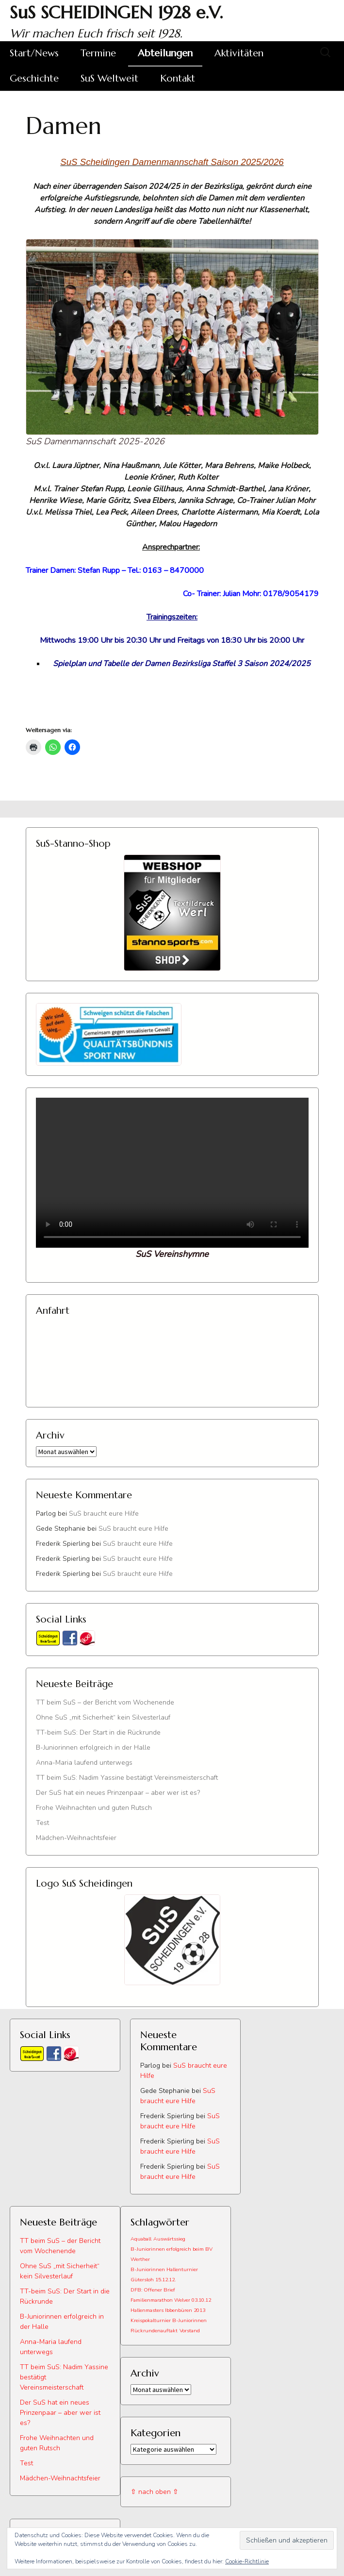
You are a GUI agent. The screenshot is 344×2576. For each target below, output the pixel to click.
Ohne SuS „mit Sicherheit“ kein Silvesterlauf (103, 1717)
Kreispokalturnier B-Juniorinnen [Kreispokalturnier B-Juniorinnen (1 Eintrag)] (169, 2320)
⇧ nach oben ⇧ (155, 2491)
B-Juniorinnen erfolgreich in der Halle (93, 1747)
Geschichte (34, 78)
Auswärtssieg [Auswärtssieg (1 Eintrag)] (169, 2238)
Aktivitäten (238, 53)
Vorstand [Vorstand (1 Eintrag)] (190, 2330)
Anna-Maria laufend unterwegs (84, 1762)
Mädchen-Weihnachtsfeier (76, 1837)
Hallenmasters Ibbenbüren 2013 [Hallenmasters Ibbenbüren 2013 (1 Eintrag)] (168, 2310)
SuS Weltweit (109, 78)
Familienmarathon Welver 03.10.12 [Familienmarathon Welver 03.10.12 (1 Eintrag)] (171, 2300)
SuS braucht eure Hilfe (104, 1513)
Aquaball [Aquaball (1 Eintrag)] (141, 2238)
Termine (98, 53)
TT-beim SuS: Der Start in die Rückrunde (98, 1732)
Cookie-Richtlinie (247, 2561)
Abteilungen (165, 53)
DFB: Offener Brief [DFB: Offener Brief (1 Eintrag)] (153, 2289)
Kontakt (177, 78)
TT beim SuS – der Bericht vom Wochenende (105, 1702)
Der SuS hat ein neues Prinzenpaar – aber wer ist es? (118, 1792)
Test (42, 1822)
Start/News (34, 53)
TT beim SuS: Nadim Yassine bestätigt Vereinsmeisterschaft (127, 1777)
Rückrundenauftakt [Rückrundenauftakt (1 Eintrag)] (154, 2330)
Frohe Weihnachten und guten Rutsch (94, 1807)
